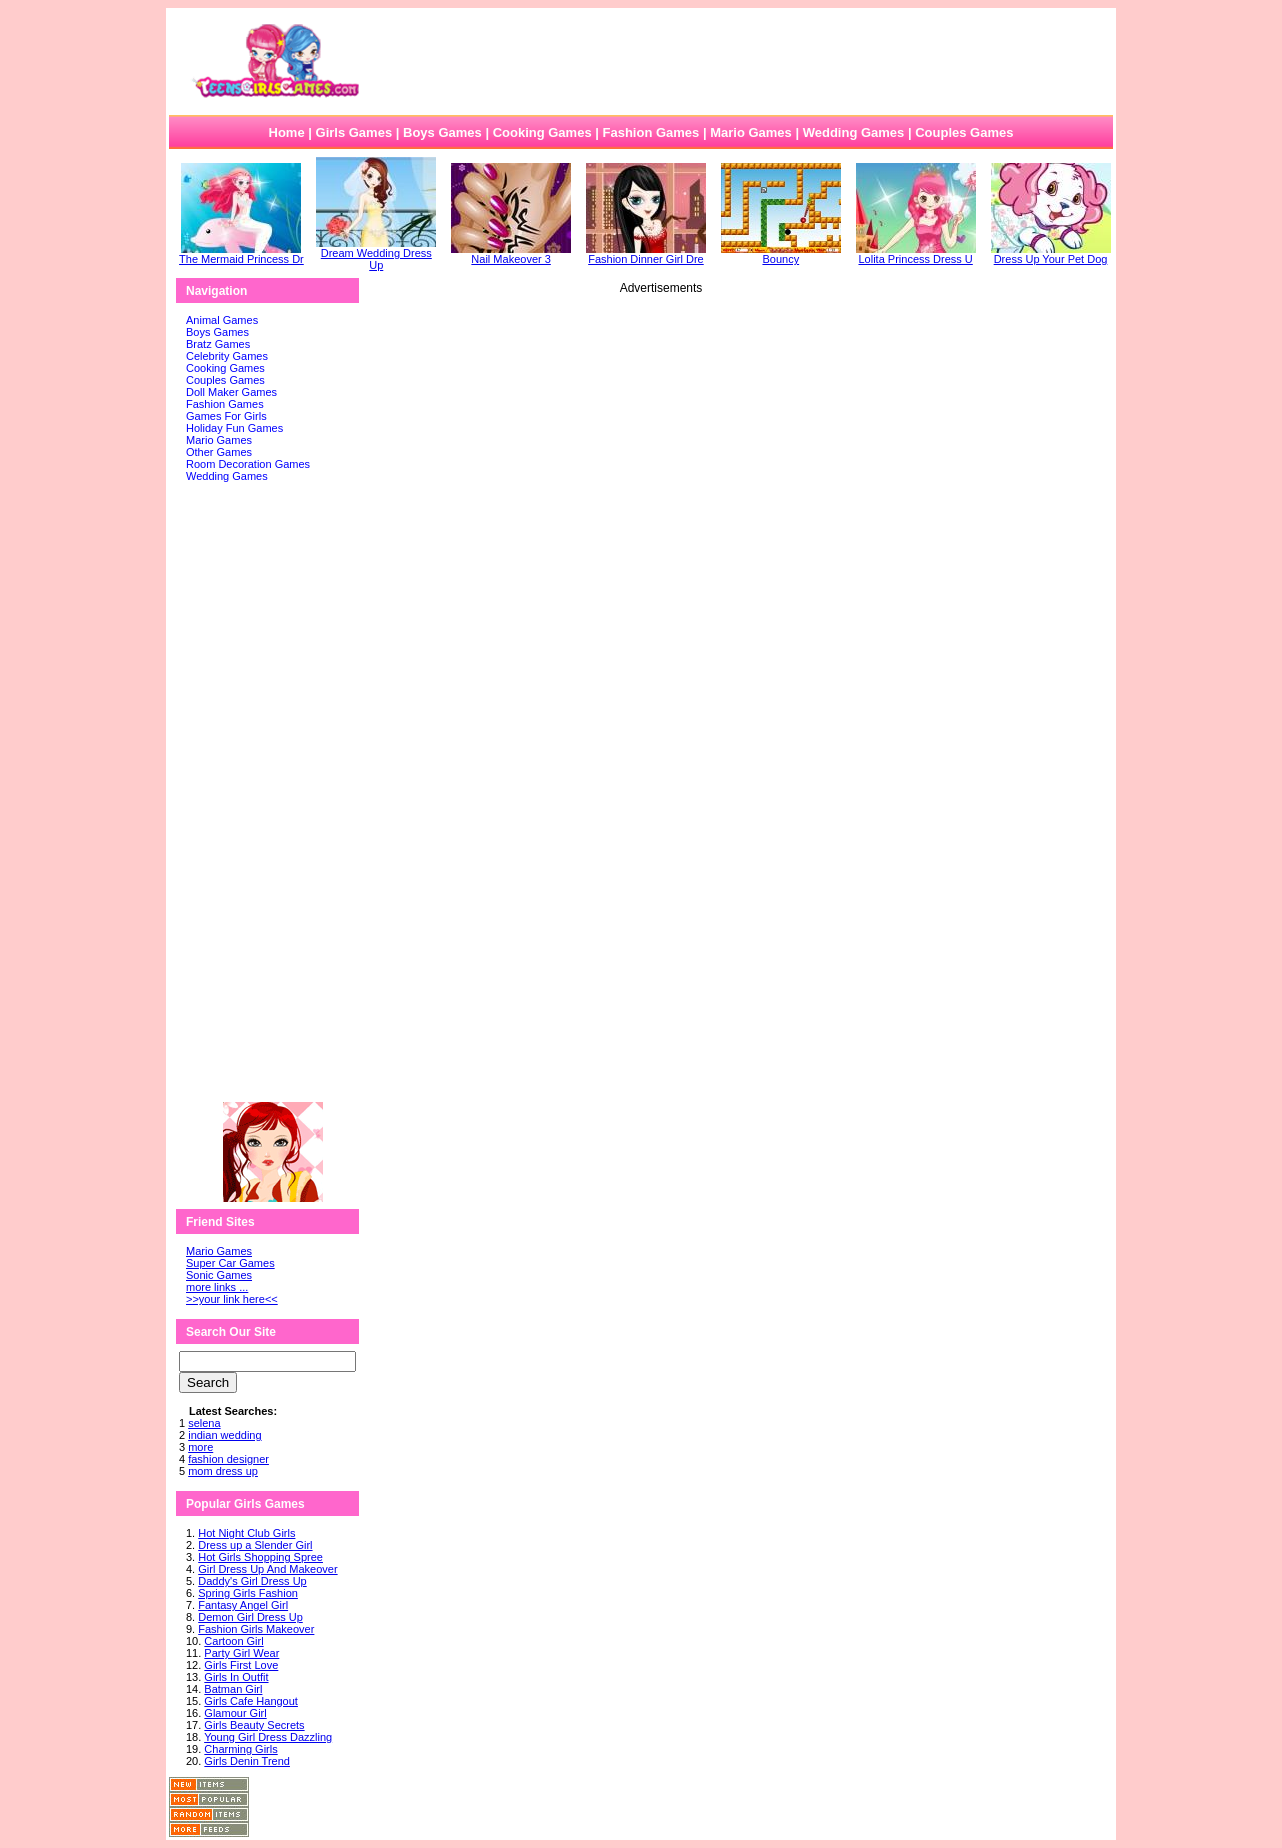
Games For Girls (226, 416)
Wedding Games (854, 132)
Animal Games (222, 320)
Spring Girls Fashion (248, 1593)
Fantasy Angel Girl (243, 1605)
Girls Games (354, 132)
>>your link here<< (232, 1299)
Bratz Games (218, 344)
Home (287, 132)
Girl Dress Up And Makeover (267, 1569)
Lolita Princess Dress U (916, 254)
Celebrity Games (227, 356)
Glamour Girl (235, 1713)
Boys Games (442, 132)
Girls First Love (241, 1665)
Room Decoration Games (248, 464)
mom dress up (223, 1471)
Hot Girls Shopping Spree (260, 1557)
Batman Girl (233, 1689)
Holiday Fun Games (234, 428)
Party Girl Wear (241, 1653)
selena (204, 1423)
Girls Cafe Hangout (251, 1701)
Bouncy (781, 254)
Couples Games (964, 132)
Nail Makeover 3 (511, 254)
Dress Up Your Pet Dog (1051, 254)
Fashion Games (650, 132)
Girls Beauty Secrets (254, 1725)
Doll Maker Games (231, 392)
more (200, 1447)
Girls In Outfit (236, 1677)
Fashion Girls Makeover (256, 1629)
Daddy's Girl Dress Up (252, 1581)
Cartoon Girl (233, 1641)
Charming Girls (240, 1749)
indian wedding (224, 1435)
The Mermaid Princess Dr (241, 254)
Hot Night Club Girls (246, 1533)
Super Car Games (230, 1263)
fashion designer (228, 1459)
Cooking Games (542, 132)
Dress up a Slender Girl (255, 1545)
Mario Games (751, 132)
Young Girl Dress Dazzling (268, 1737)
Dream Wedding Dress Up (376, 254)
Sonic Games (219, 1275)
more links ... (217, 1287)
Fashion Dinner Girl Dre (646, 254)
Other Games (219, 452)
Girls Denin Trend (247, 1761)
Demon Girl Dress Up (250, 1617)
